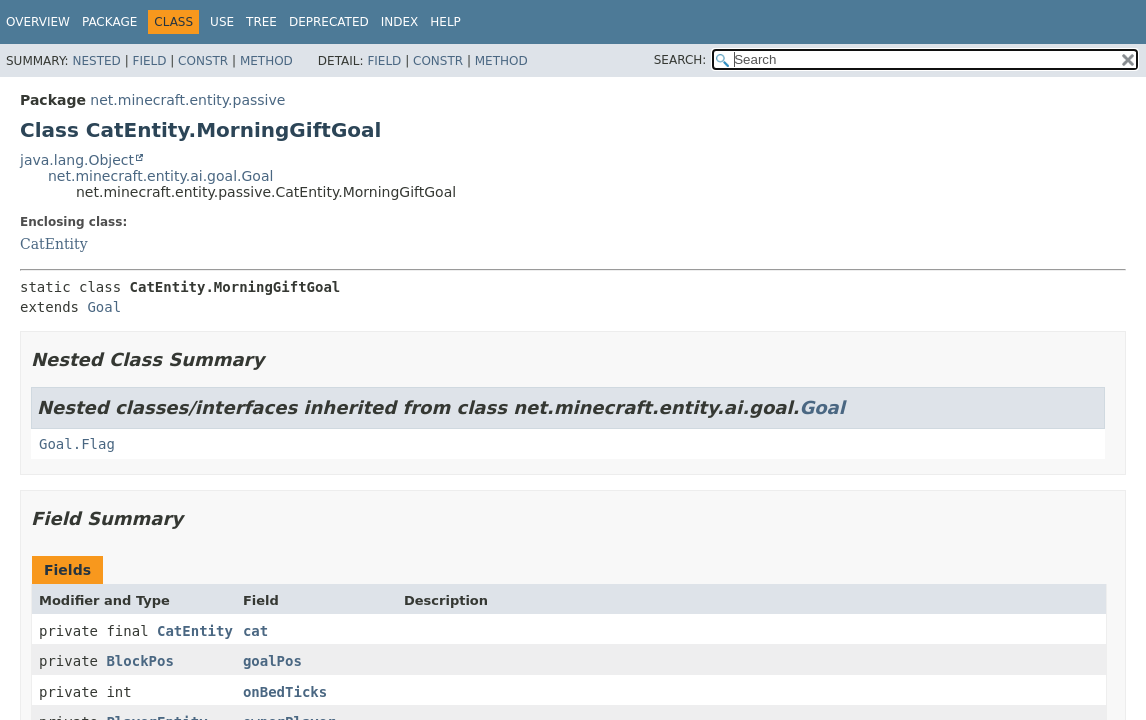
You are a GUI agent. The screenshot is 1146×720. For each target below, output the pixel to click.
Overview (38, 22)
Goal (104, 307)
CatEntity (54, 244)
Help (445, 22)
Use (222, 22)
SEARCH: (680, 60)
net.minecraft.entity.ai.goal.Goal (160, 176)
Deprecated (329, 22)
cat (255, 631)
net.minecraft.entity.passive (187, 100)
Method (266, 61)
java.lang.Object (77, 160)
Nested (96, 61)
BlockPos (139, 661)
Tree (261, 22)
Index (400, 22)
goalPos (272, 661)
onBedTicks (285, 692)
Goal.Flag (77, 444)
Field (149, 61)
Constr (203, 61)
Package (109, 22)
